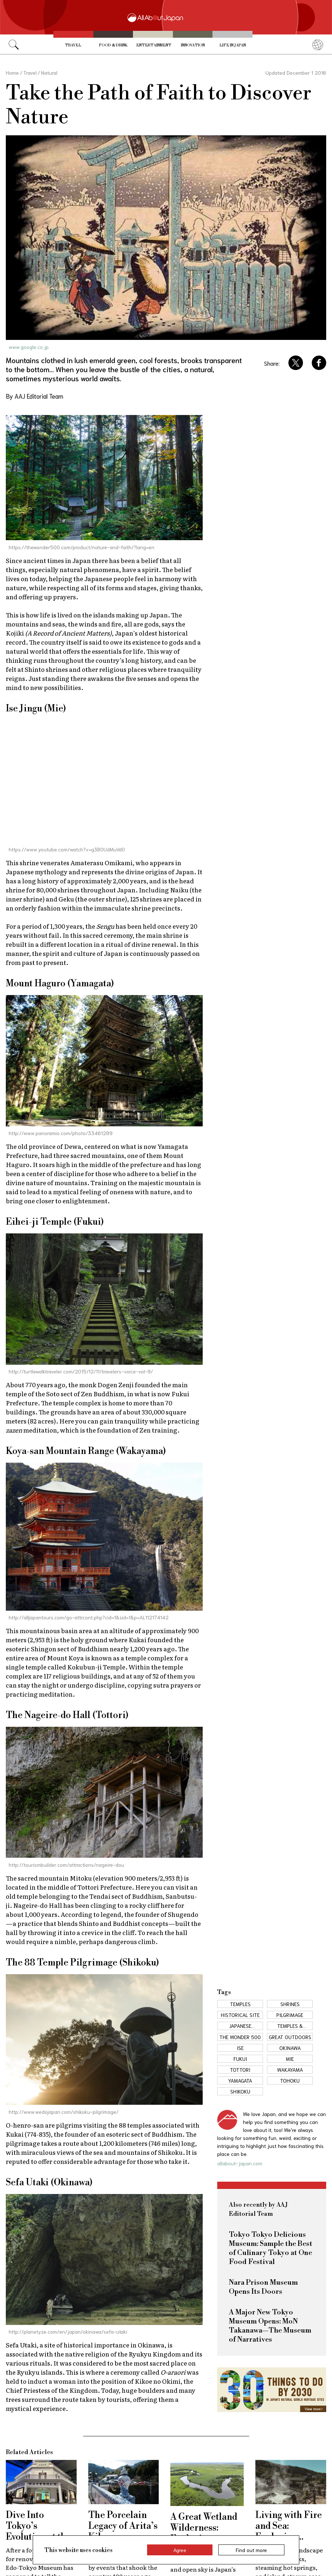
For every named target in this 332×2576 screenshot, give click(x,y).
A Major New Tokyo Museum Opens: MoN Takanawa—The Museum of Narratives (270, 2326)
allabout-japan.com (239, 2163)
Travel (73, 45)
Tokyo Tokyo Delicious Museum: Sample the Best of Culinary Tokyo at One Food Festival (270, 2248)
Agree (179, 2550)
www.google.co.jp (29, 347)
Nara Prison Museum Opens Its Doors (263, 2287)
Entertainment (153, 45)
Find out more (251, 2550)
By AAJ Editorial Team (34, 396)
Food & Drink (113, 45)
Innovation (193, 45)
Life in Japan (232, 45)
